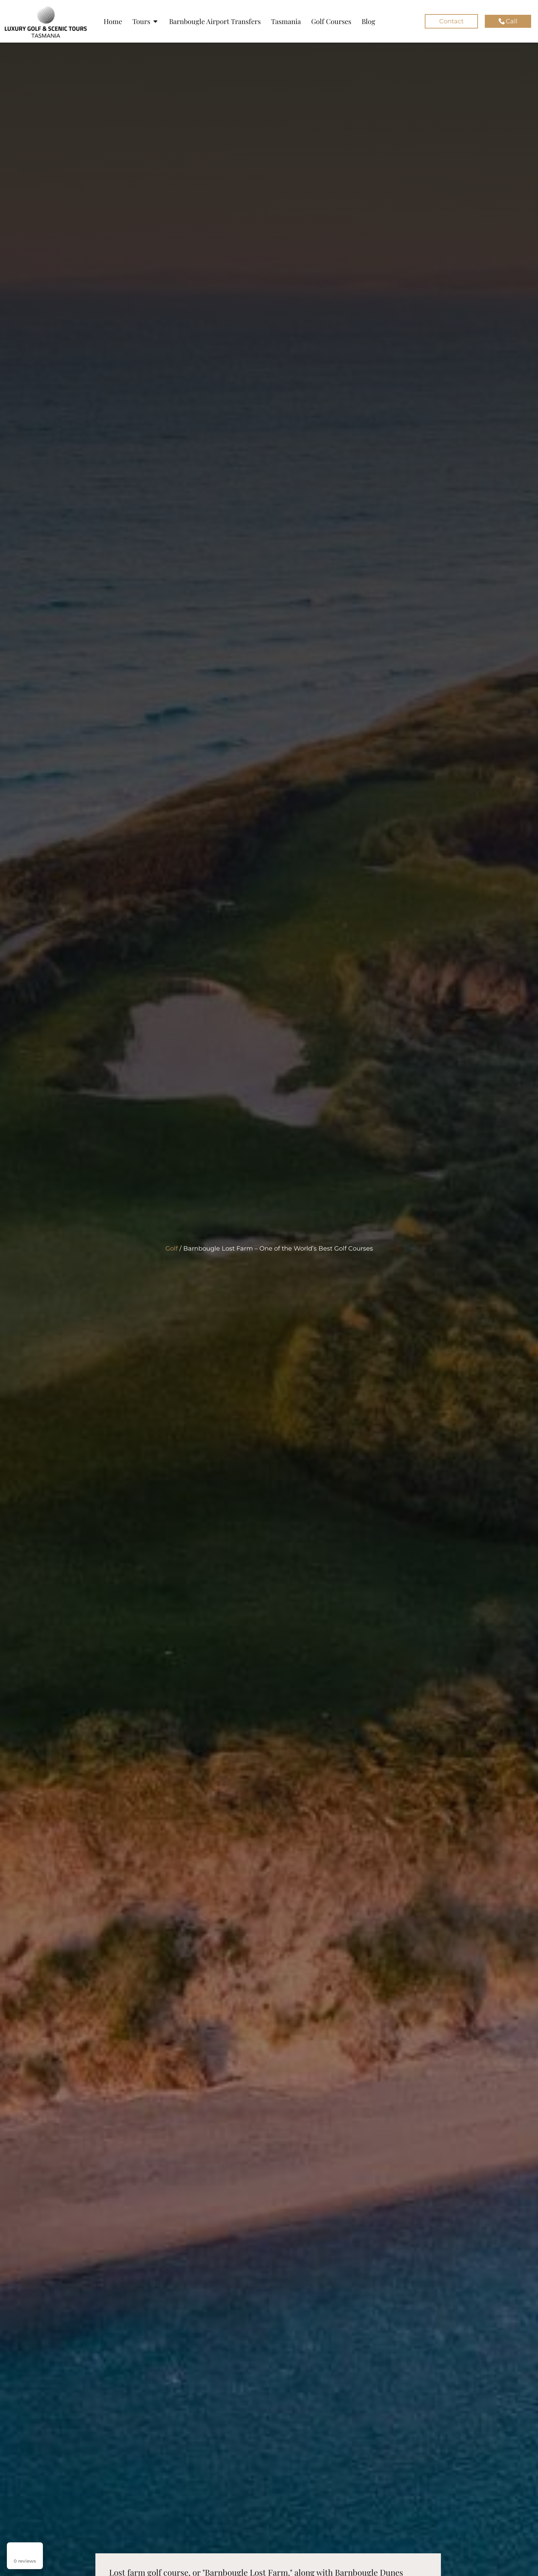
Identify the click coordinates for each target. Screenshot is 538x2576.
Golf (171, 1248)
